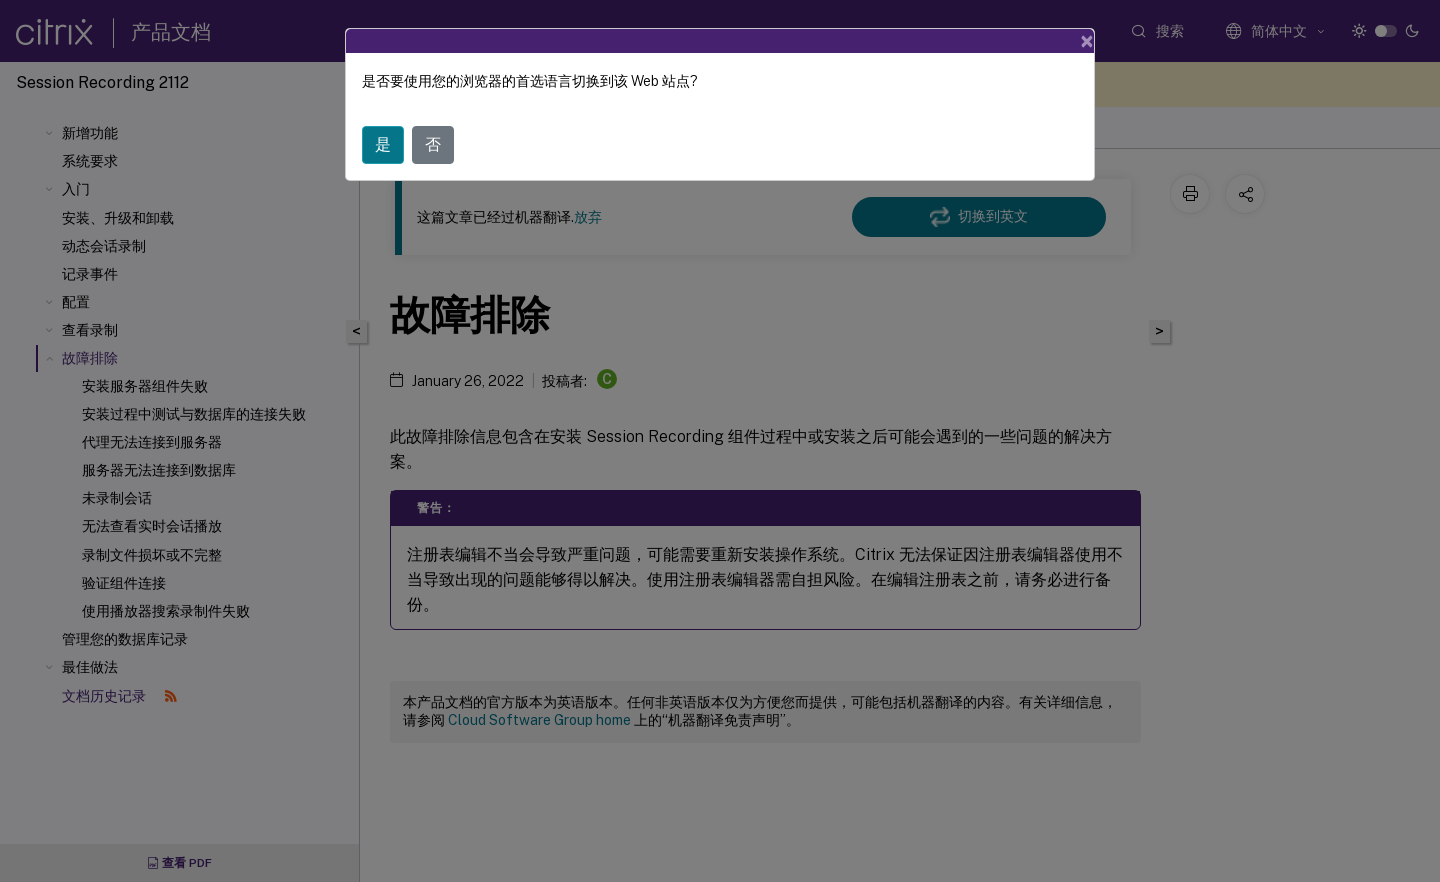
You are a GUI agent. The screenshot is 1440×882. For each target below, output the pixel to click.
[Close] (1087, 41)
